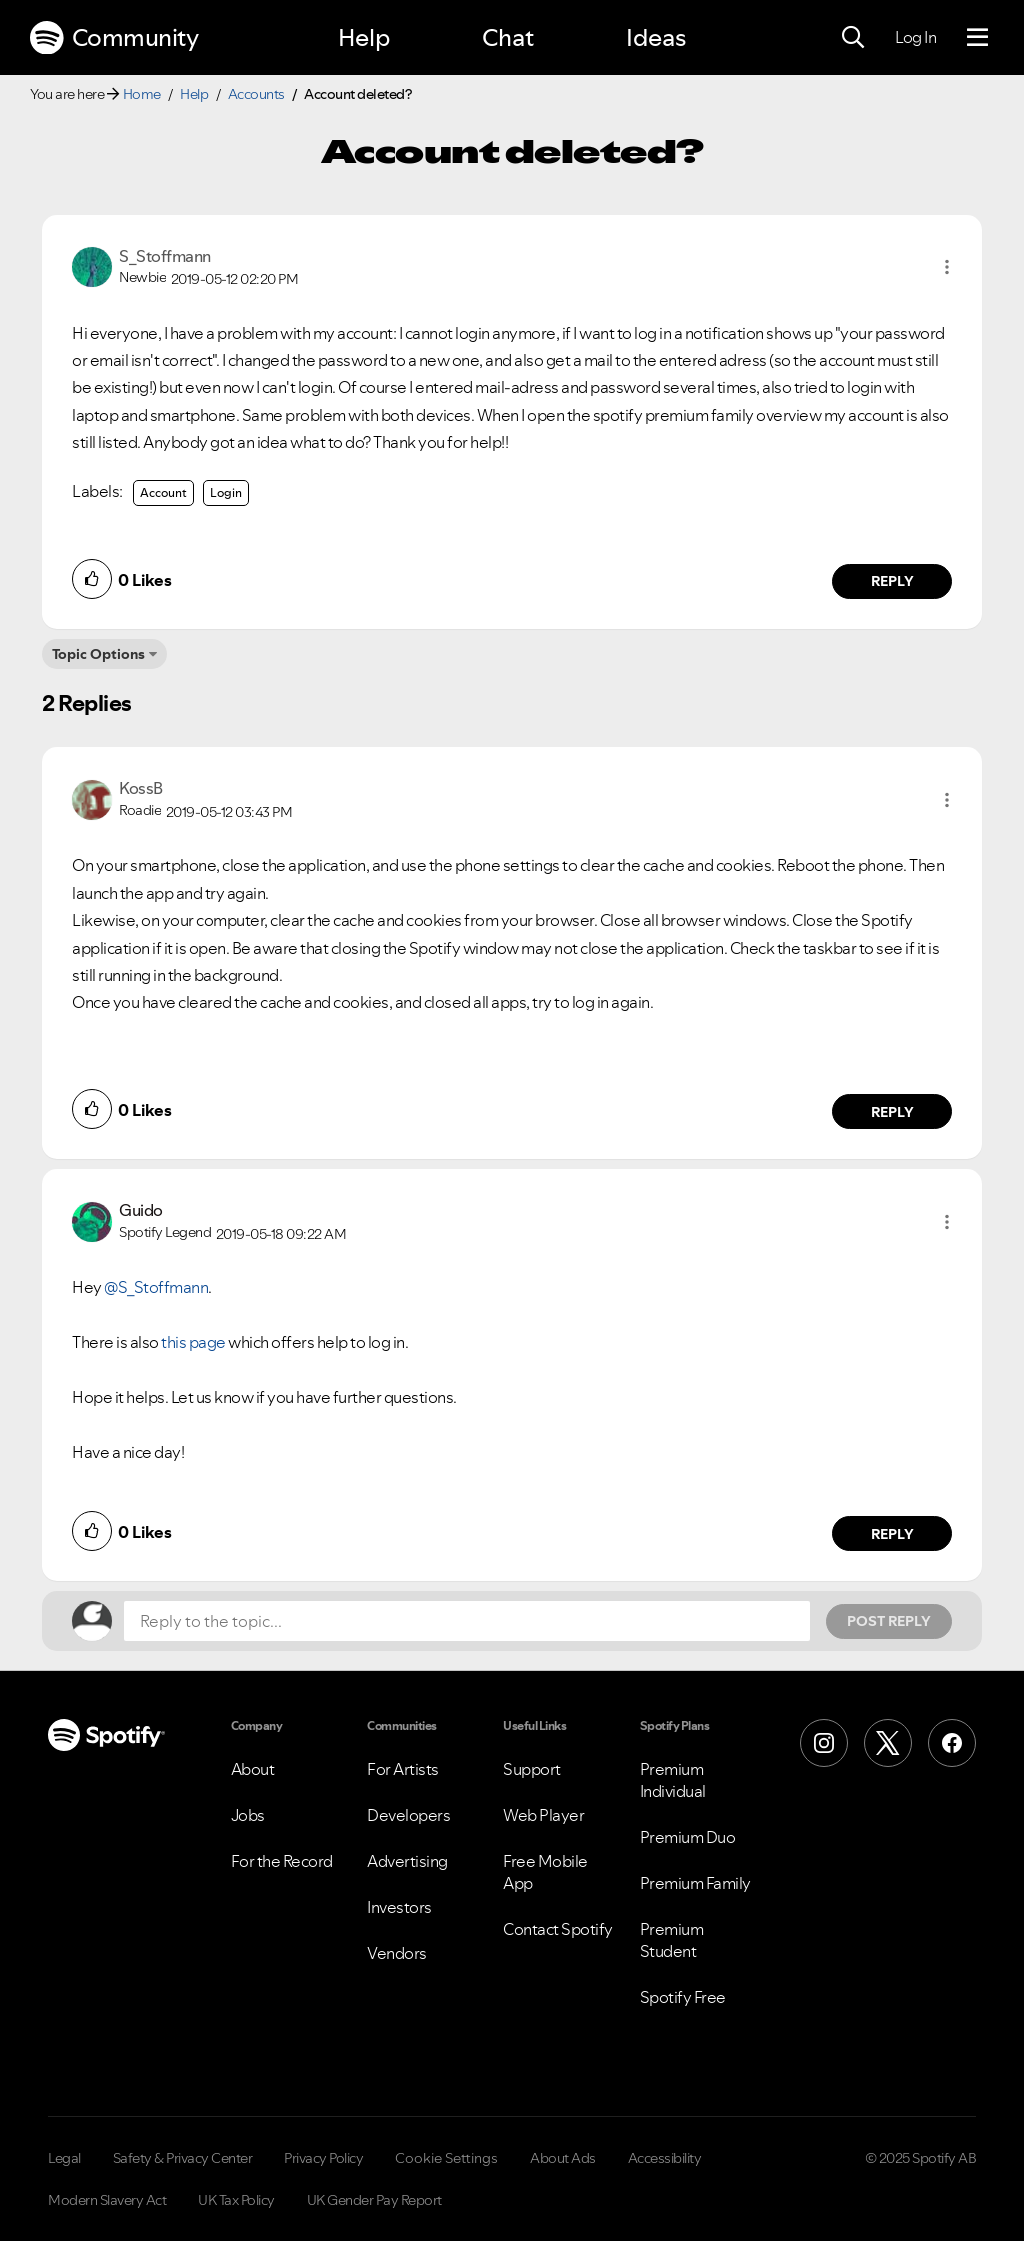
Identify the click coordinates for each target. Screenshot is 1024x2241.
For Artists (403, 1769)
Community (114, 38)
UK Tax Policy (236, 2200)
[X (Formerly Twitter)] (888, 1743)
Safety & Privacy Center (183, 2158)
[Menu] (977, 38)
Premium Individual (673, 1780)
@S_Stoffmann (156, 1287)
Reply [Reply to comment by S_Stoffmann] (892, 581)
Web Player (543, 1815)
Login (226, 492)
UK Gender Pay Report (374, 2200)
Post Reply (889, 1621)
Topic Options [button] (98, 654)
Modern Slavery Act (107, 2200)
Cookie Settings (446, 2158)
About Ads (563, 2158)
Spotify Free (683, 1997)
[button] (947, 267)
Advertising (407, 1861)
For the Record (282, 1861)
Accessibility (665, 2158)
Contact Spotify (558, 1929)
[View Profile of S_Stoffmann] (165, 256)
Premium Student (672, 1940)
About (253, 1769)
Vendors (397, 1953)
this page (193, 1342)
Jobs (248, 1815)
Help (364, 37)
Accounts (256, 94)
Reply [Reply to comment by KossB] (892, 1112)
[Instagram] (824, 1743)
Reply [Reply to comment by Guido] (892, 1534)
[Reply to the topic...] (467, 1621)
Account (163, 492)
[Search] (853, 38)
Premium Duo (688, 1837)
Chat (508, 37)
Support (532, 1769)
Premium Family (695, 1883)
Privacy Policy (323, 2158)
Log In (915, 37)
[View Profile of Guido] (141, 1210)
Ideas (656, 37)
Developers (408, 1815)
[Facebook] (952, 1743)
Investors (399, 1907)
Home (142, 94)
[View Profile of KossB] (141, 788)
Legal (64, 2158)
